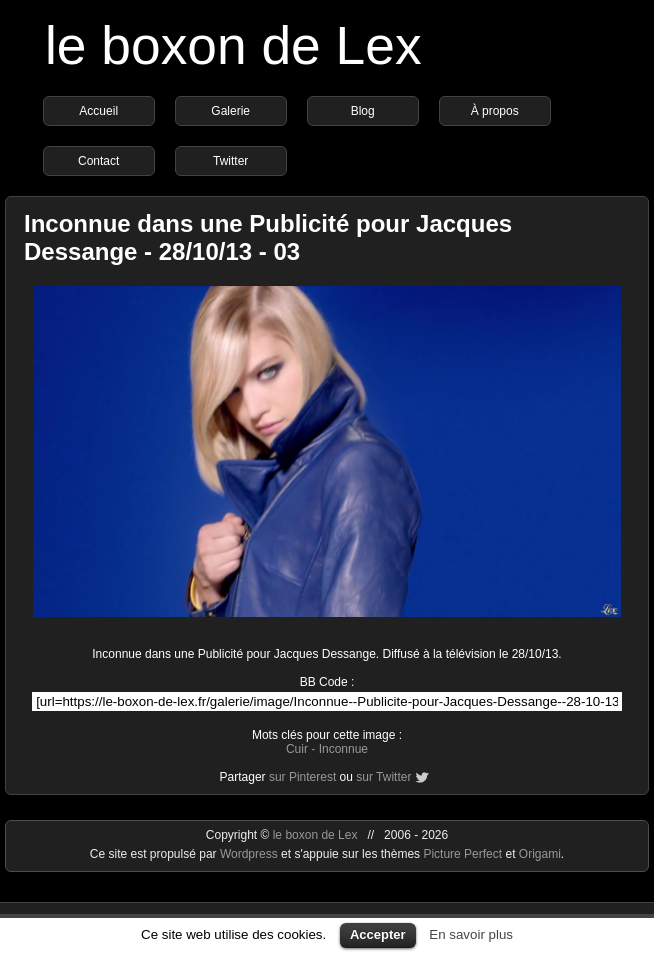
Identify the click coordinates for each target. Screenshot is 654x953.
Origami (540, 854)
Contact (98, 161)
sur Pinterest (302, 777)
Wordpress (250, 854)
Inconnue (343, 749)
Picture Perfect (462, 854)
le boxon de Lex (233, 45)
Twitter (230, 161)
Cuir (297, 749)
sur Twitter (383, 777)
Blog (363, 111)
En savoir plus (471, 934)
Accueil (98, 111)
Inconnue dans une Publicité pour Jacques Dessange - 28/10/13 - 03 (268, 237)
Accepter (378, 934)
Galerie (230, 111)
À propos (495, 111)
